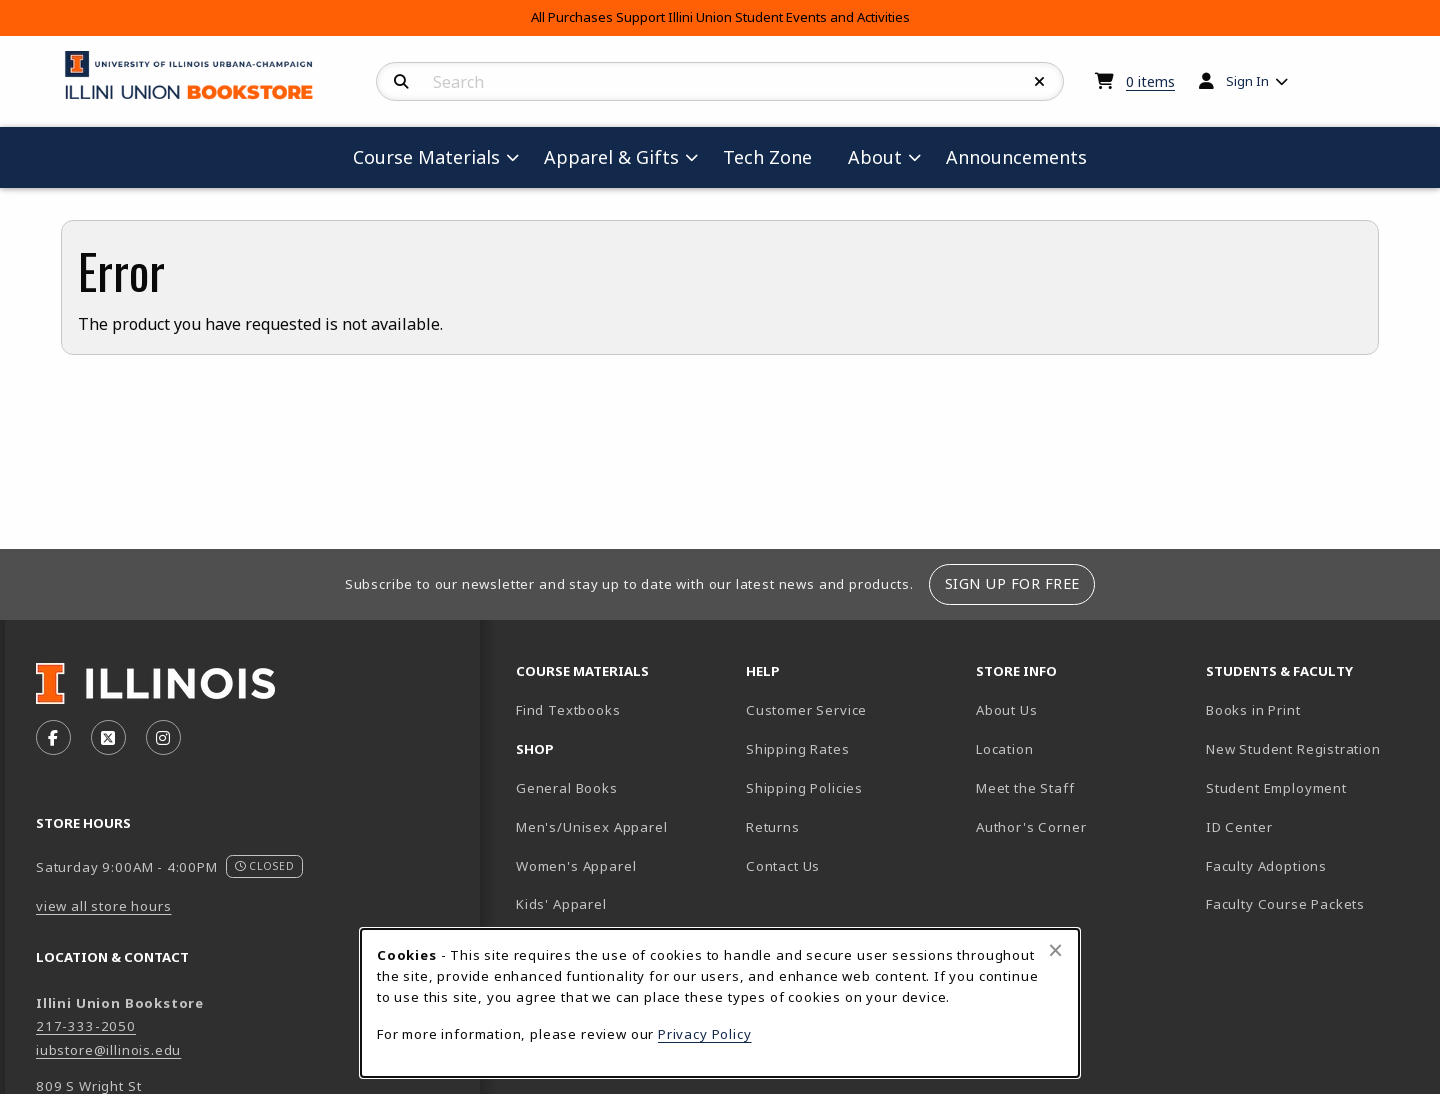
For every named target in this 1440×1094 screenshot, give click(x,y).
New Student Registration (1293, 749)
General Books (567, 788)
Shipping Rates (798, 749)
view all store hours (104, 906)
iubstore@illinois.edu (108, 1050)
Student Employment (1313, 787)
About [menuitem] (875, 157)
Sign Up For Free (1012, 583)
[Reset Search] (1040, 82)
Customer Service (806, 710)
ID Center (1309, 826)
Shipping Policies (804, 788)
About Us (1007, 710)
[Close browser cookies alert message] (1055, 950)
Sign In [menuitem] (1247, 81)
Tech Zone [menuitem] (775, 156)
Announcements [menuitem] (1016, 157)
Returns (773, 827)
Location (1005, 749)
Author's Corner (1031, 827)
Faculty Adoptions (1266, 866)
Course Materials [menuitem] (426, 157)
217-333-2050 (86, 1026)
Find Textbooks (568, 710)
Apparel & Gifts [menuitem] (611, 157)
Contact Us (783, 866)
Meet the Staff (1025, 788)
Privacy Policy (705, 1034)
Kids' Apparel (561, 904)
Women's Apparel (576, 866)
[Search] (401, 82)
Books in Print (1313, 709)
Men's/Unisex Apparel (592, 827)
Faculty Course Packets (1285, 904)
